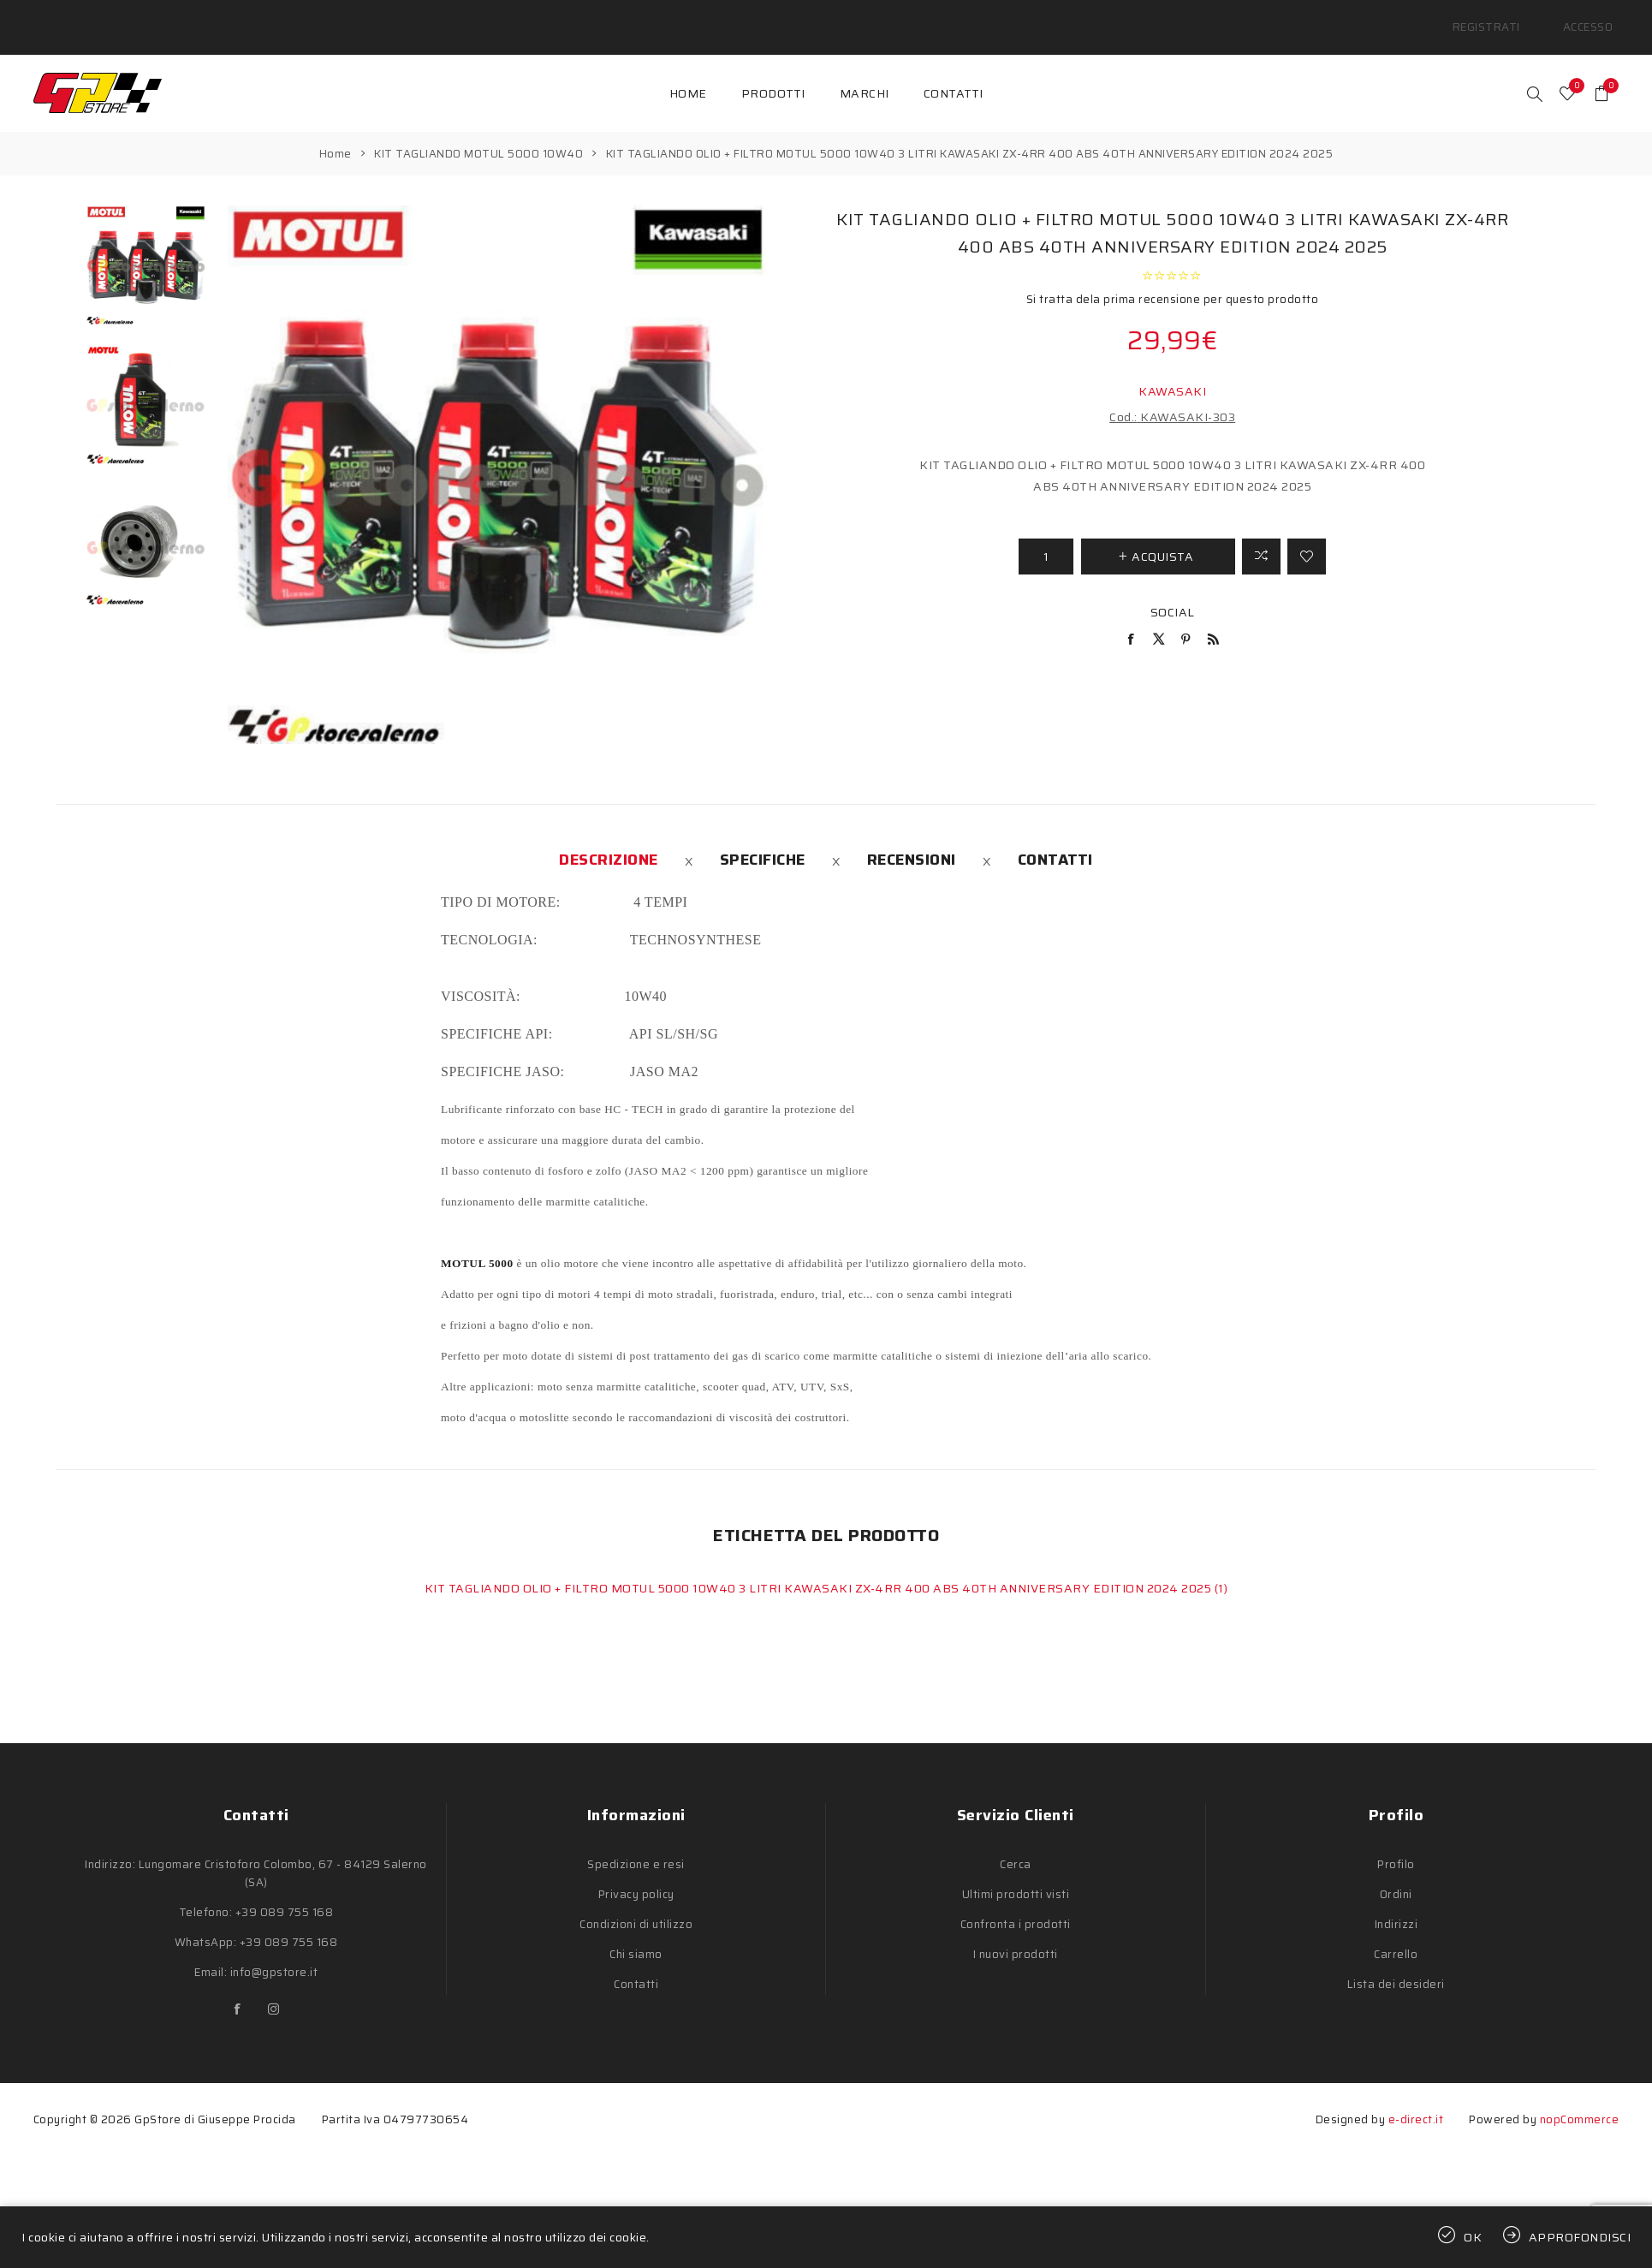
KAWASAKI (1172, 370)
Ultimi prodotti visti (1016, 1875)
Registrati (1508, 17)
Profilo (1396, 1845)
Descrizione (608, 840)
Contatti (1055, 840)
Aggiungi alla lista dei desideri (1306, 536)
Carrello (1395, 1935)
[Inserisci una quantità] (1046, 536)
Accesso (1594, 17)
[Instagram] (274, 1989)
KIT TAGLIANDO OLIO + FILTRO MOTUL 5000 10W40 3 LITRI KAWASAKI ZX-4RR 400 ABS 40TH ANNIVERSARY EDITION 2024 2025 (820, 1568)
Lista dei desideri (1396, 1964)
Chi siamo (636, 1935)
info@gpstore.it (274, 1952)
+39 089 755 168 (284, 1893)
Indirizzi (1396, 1905)
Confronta (1261, 536)
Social (1172, 591)
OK (1473, 2237)
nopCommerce (1579, 2100)
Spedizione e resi (636, 1845)
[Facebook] (238, 1989)
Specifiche (762, 840)
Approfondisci (1580, 2237)
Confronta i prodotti (1015, 1905)
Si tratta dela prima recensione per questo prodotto (1172, 279)
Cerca (1015, 1845)
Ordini (1396, 1875)
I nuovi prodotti (1015, 1935)
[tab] (608, 840)
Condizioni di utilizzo (635, 1905)
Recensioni (911, 840)
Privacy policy (636, 1875)
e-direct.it (1416, 2100)
